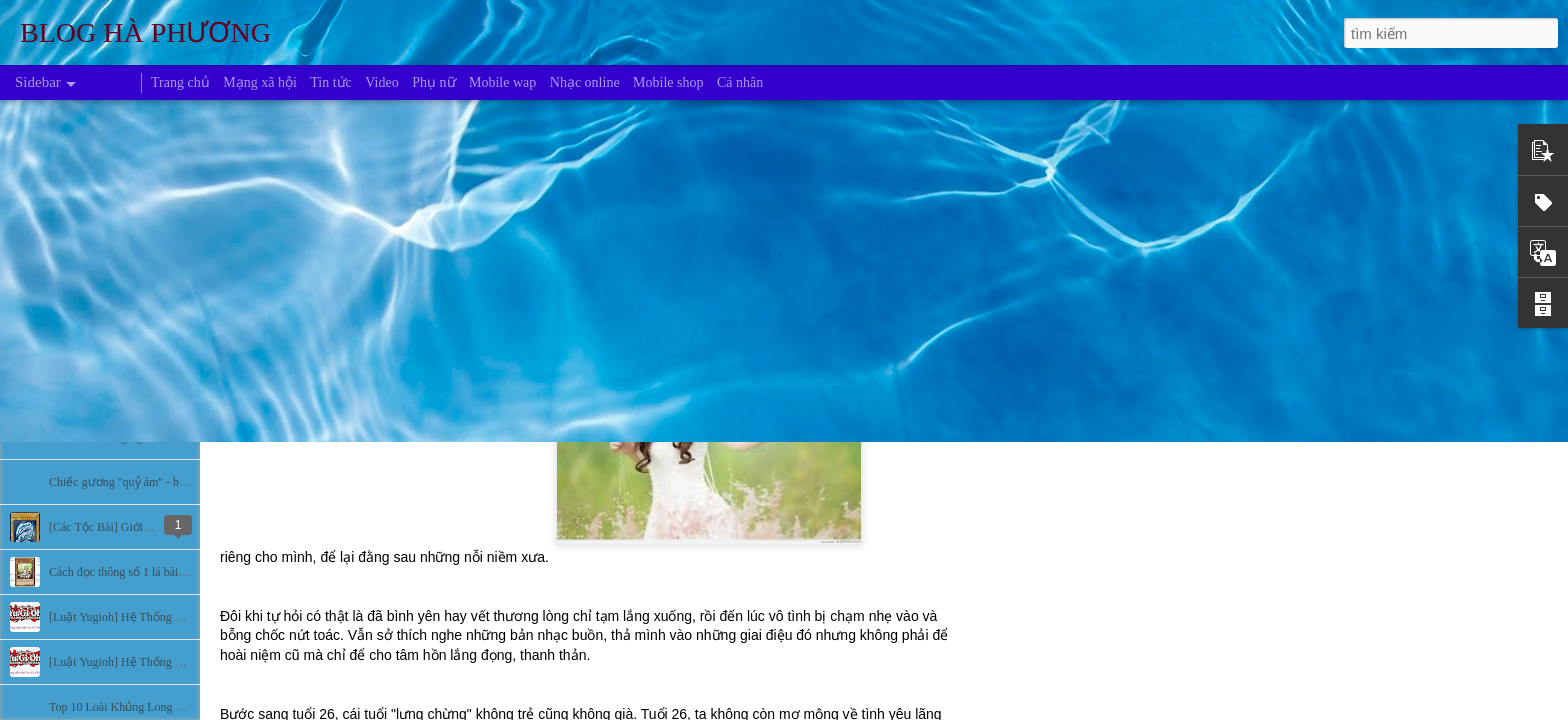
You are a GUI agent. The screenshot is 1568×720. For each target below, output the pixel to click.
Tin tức (331, 82)
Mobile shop (668, 82)
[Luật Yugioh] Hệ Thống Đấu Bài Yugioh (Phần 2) (174, 617)
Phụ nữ (433, 82)
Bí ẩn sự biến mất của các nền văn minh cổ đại (166, 347)
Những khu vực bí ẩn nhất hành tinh (139, 392)
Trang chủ (180, 82)
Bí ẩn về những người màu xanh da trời (147, 437)
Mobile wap (502, 82)
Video (381, 82)
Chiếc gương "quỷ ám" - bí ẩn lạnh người (153, 482)
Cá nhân (740, 82)
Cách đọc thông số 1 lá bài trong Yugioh (146, 572)
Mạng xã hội (260, 82)
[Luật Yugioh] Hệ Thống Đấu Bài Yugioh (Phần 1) (174, 662)
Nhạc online (585, 82)
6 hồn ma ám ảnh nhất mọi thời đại (136, 257)
